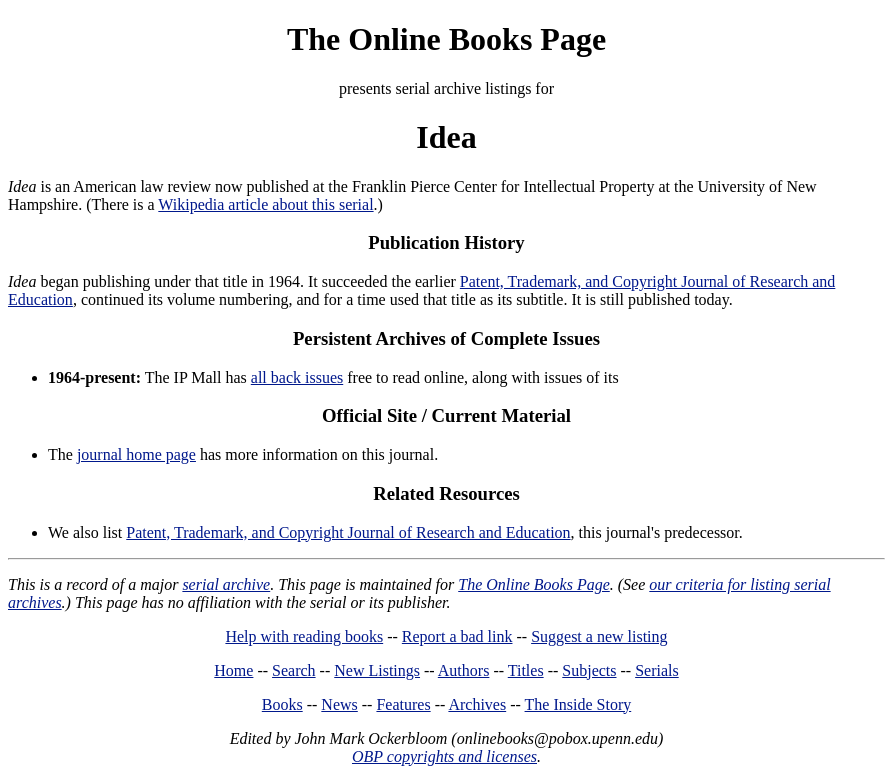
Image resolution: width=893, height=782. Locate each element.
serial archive (226, 584)
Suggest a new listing (599, 636)
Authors (464, 670)
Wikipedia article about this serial (265, 204)
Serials (657, 670)
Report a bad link (457, 636)
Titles (526, 670)
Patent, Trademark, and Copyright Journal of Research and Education (348, 532)
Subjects (589, 670)
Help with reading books (304, 636)
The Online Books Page (446, 39)
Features (403, 704)
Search (294, 670)
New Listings (377, 670)
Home (233, 670)
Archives (477, 704)
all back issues (297, 377)
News (339, 704)
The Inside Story (578, 704)
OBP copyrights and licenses (444, 756)
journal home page (136, 454)
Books (282, 704)
